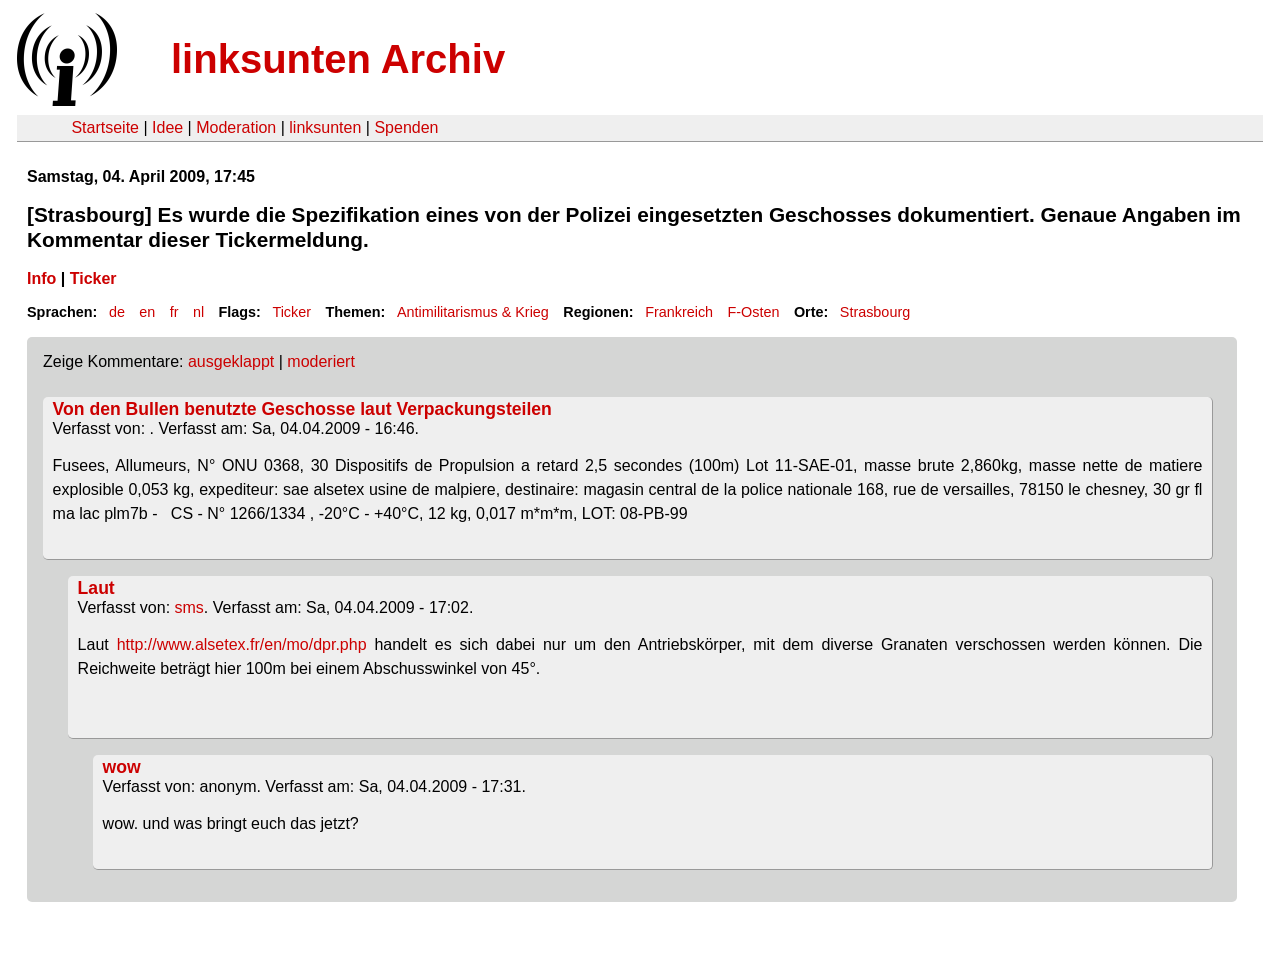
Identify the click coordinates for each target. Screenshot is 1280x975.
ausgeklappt (231, 361)
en (147, 312)
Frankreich (679, 312)
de (117, 312)
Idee (167, 127)
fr (174, 312)
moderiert (321, 361)
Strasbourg (875, 312)
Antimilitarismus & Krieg (473, 312)
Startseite (105, 127)
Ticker (93, 278)
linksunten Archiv (338, 59)
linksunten (325, 127)
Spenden (406, 127)
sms (189, 607)
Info (41, 278)
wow (122, 767)
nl (198, 312)
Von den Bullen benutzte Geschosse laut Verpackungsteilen (302, 409)
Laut (96, 588)
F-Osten (754, 312)
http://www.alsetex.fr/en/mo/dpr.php (242, 644)
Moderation (236, 127)
